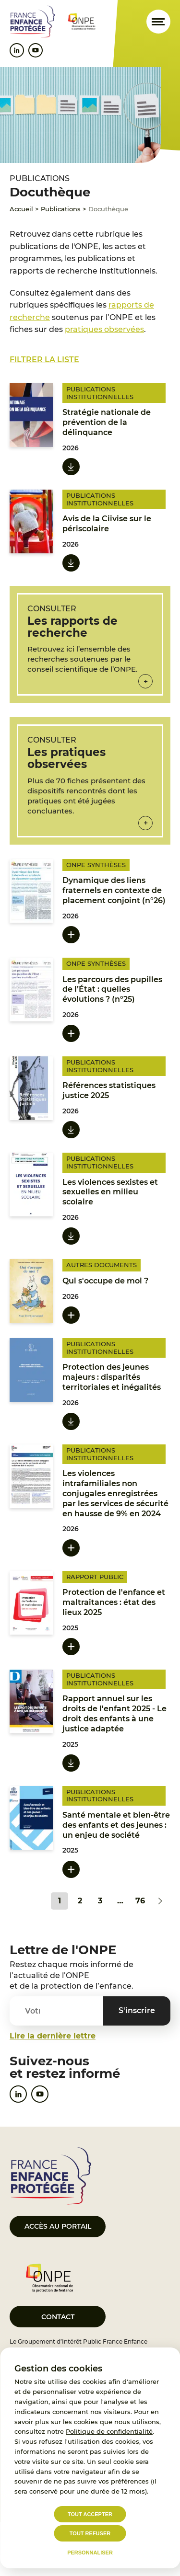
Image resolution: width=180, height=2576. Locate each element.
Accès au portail (57, 2226)
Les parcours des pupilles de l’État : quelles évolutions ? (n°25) (112, 989)
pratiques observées (104, 329)
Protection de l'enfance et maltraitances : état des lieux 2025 (113, 1602)
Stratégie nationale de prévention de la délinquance (106, 422)
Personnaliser (90, 2552)
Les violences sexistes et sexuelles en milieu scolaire (110, 1192)
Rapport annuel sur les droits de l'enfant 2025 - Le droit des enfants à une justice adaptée (114, 1713)
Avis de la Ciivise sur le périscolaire (106, 523)
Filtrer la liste (44, 359)
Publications (61, 209)
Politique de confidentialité (109, 2431)
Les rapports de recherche (72, 627)
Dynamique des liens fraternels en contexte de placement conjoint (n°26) (114, 890)
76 (140, 1900)
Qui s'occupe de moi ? (105, 1280)
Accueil (21, 209)
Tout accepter (90, 2514)
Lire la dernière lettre (53, 2035)
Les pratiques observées (66, 758)
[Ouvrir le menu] (158, 22)
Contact (57, 2317)
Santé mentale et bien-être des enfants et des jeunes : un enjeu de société (116, 1825)
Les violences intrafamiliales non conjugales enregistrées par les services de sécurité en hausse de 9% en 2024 (115, 1493)
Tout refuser (90, 2533)
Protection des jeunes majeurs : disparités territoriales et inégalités (111, 1377)
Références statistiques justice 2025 (109, 1090)
